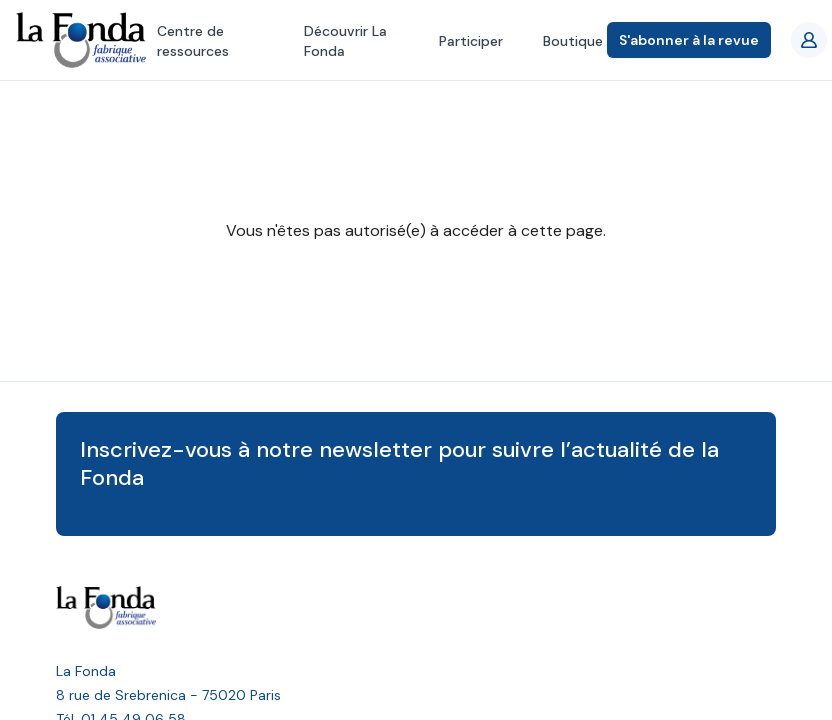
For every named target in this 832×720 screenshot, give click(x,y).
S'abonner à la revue (689, 40)
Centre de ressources (193, 41)
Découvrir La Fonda (345, 41)
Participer (471, 41)
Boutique (573, 41)
